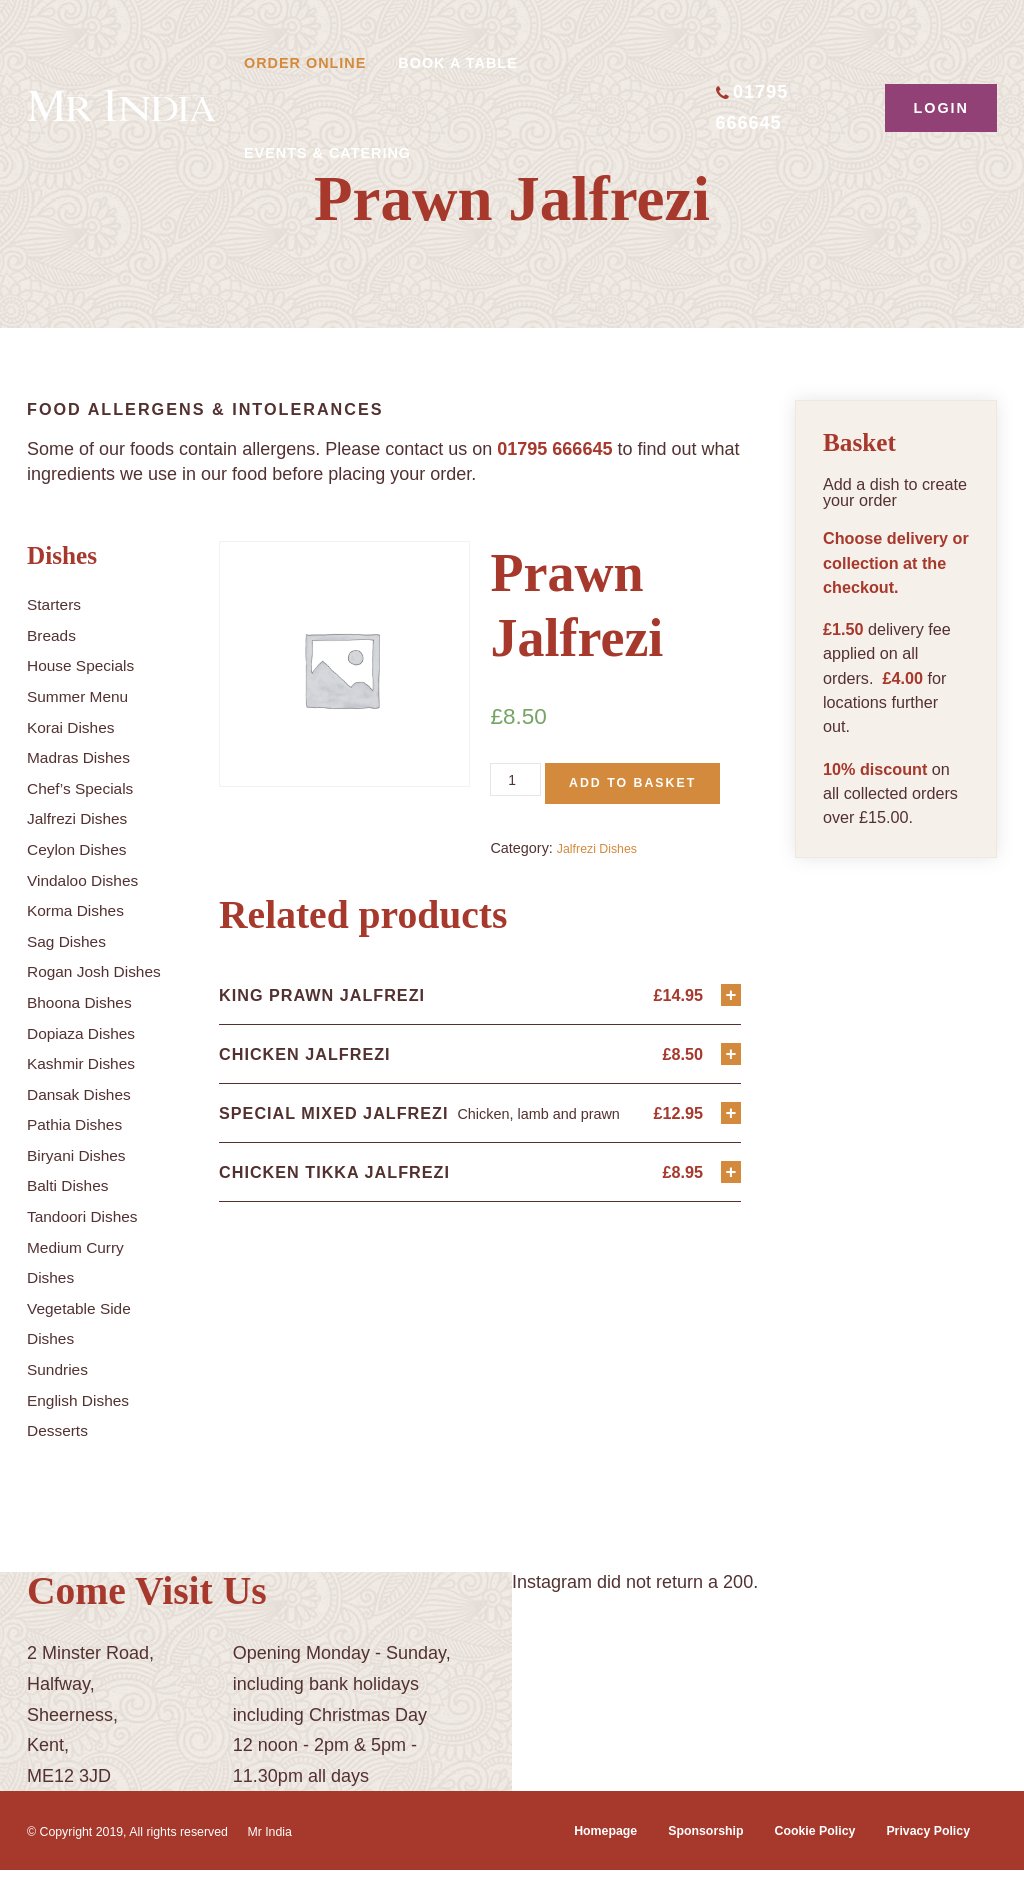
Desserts (62, 1461)
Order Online (305, 63)
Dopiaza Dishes (90, 1063)
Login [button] (941, 108)
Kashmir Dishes (90, 1094)
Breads (55, 635)
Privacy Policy (921, 1861)
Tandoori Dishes (91, 1247)
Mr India (310, 1861)
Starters (58, 604)
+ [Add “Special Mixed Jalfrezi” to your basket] (729, 1167)
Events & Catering (327, 153)
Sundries (62, 1400)
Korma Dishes (83, 910)
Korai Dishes (78, 727)
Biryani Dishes (84, 1185)
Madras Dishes (87, 757)
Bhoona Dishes (88, 1033)
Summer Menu (86, 696)
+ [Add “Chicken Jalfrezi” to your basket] (729, 1104)
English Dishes (86, 1430)
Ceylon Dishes (85, 849)
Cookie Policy (794, 1861)
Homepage (560, 1861)
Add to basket (590, 825)
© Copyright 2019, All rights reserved (144, 1861)
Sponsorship (672, 1861)
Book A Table (457, 63)
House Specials (89, 665)
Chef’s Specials (89, 788)
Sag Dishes (73, 941)
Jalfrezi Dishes (85, 818)
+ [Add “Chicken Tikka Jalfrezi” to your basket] (729, 1230)
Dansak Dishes (87, 1124)
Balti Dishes (74, 1216)
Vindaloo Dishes (92, 880)
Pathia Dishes (82, 1155)
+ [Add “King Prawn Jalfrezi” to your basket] (729, 1041)
